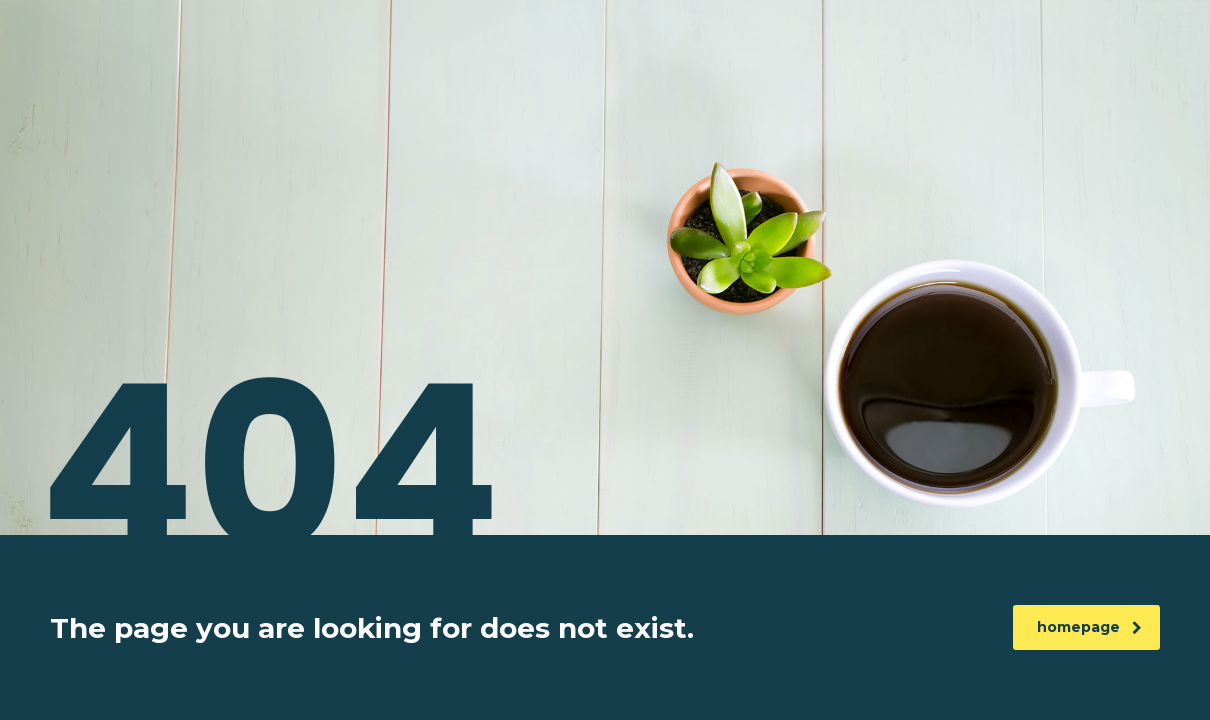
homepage (1089, 627)
